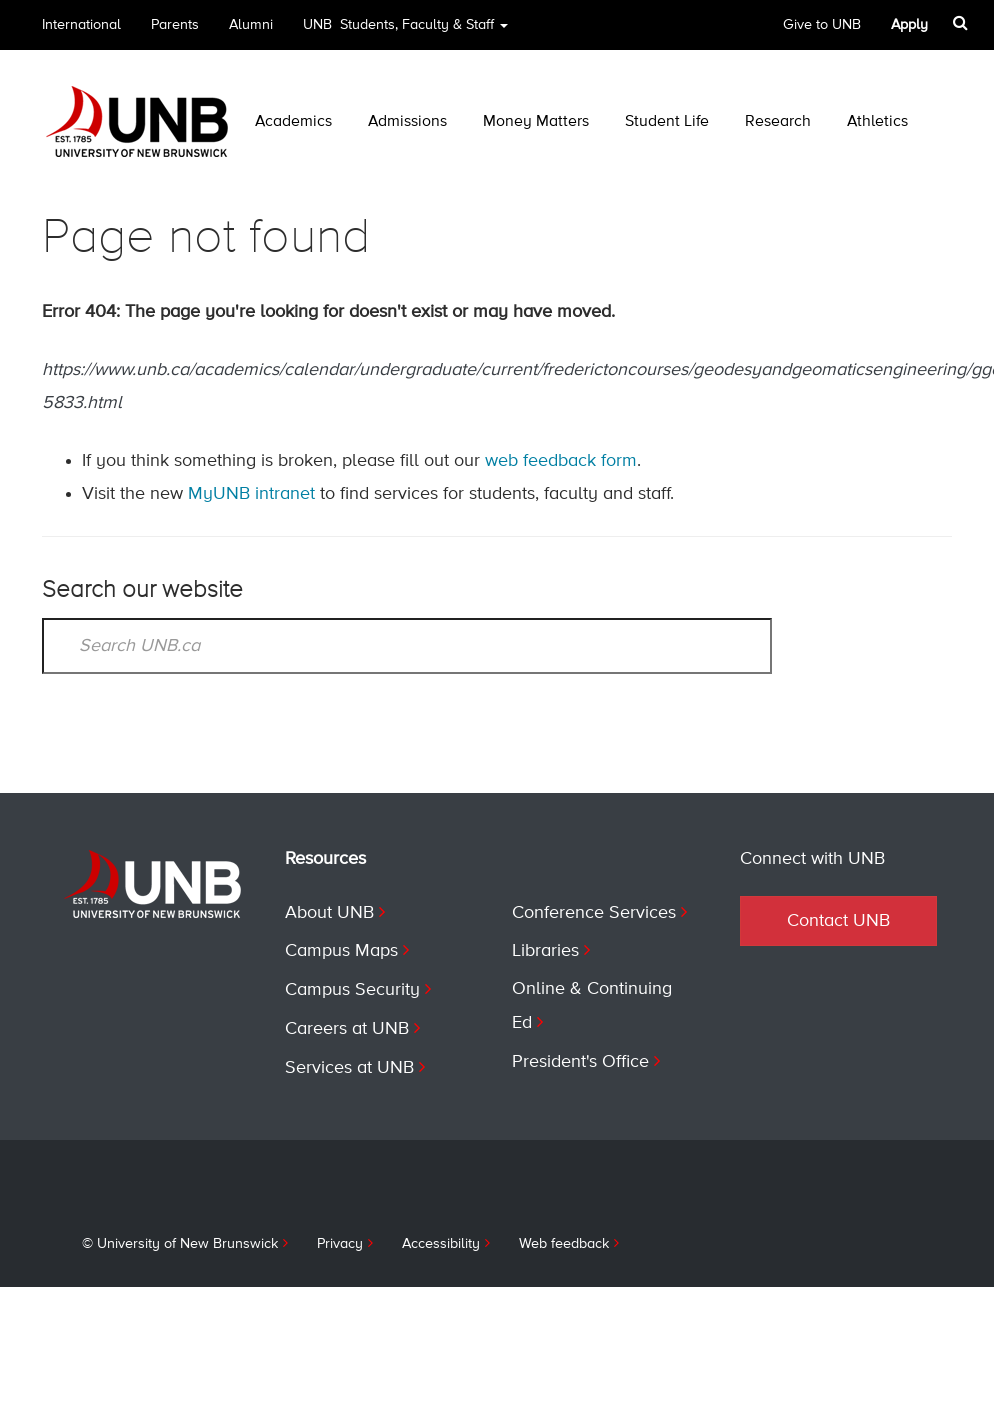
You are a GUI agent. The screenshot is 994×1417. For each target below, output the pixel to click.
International (81, 25)
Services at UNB (351, 1062)
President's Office (582, 1057)
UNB (410, 31)
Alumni (253, 25)
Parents (176, 25)
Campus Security (353, 986)
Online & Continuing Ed (592, 1002)
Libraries (546, 948)
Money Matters (537, 122)
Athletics (880, 122)
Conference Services (595, 911)
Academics (293, 122)
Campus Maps (343, 948)
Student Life (668, 122)
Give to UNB (824, 25)
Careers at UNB (348, 1024)
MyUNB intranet (252, 494)
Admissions (408, 122)
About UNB (330, 911)
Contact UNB (838, 920)
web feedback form (562, 461)
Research (781, 122)
